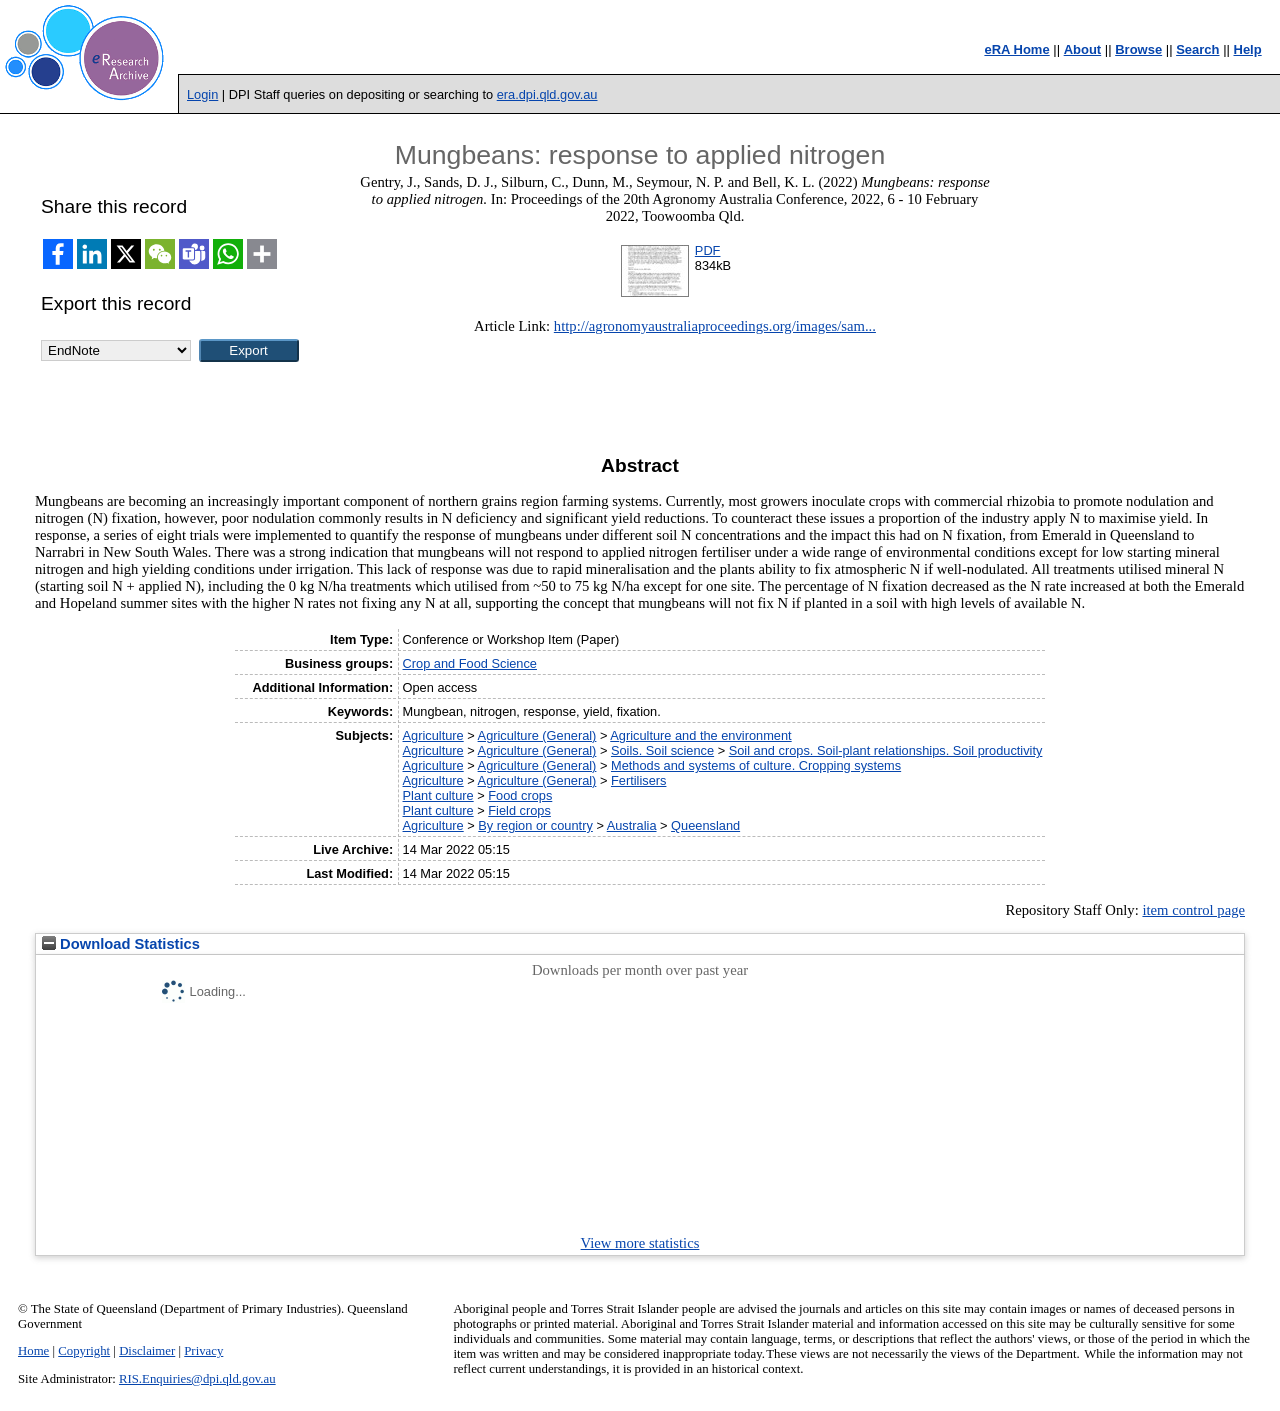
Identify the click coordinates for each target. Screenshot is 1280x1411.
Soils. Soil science (662, 750)
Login (202, 94)
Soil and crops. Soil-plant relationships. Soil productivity (886, 750)
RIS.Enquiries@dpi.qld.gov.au (197, 1379)
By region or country (535, 825)
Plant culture (438, 795)
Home (33, 1351)
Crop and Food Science (470, 663)
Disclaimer (147, 1351)
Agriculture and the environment (700, 735)
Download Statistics (121, 944)
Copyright (84, 1351)
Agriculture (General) (537, 735)
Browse (1138, 49)
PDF (708, 250)
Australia (632, 825)
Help (1248, 49)
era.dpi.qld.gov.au (547, 94)
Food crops (520, 795)
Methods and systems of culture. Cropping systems (756, 765)
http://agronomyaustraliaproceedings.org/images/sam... (715, 326)
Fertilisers (638, 780)
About (1083, 49)
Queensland (705, 825)
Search (1197, 49)
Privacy (203, 1351)
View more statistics (640, 1243)
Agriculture (433, 735)
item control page (1193, 910)
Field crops (519, 810)
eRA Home (1016, 49)
